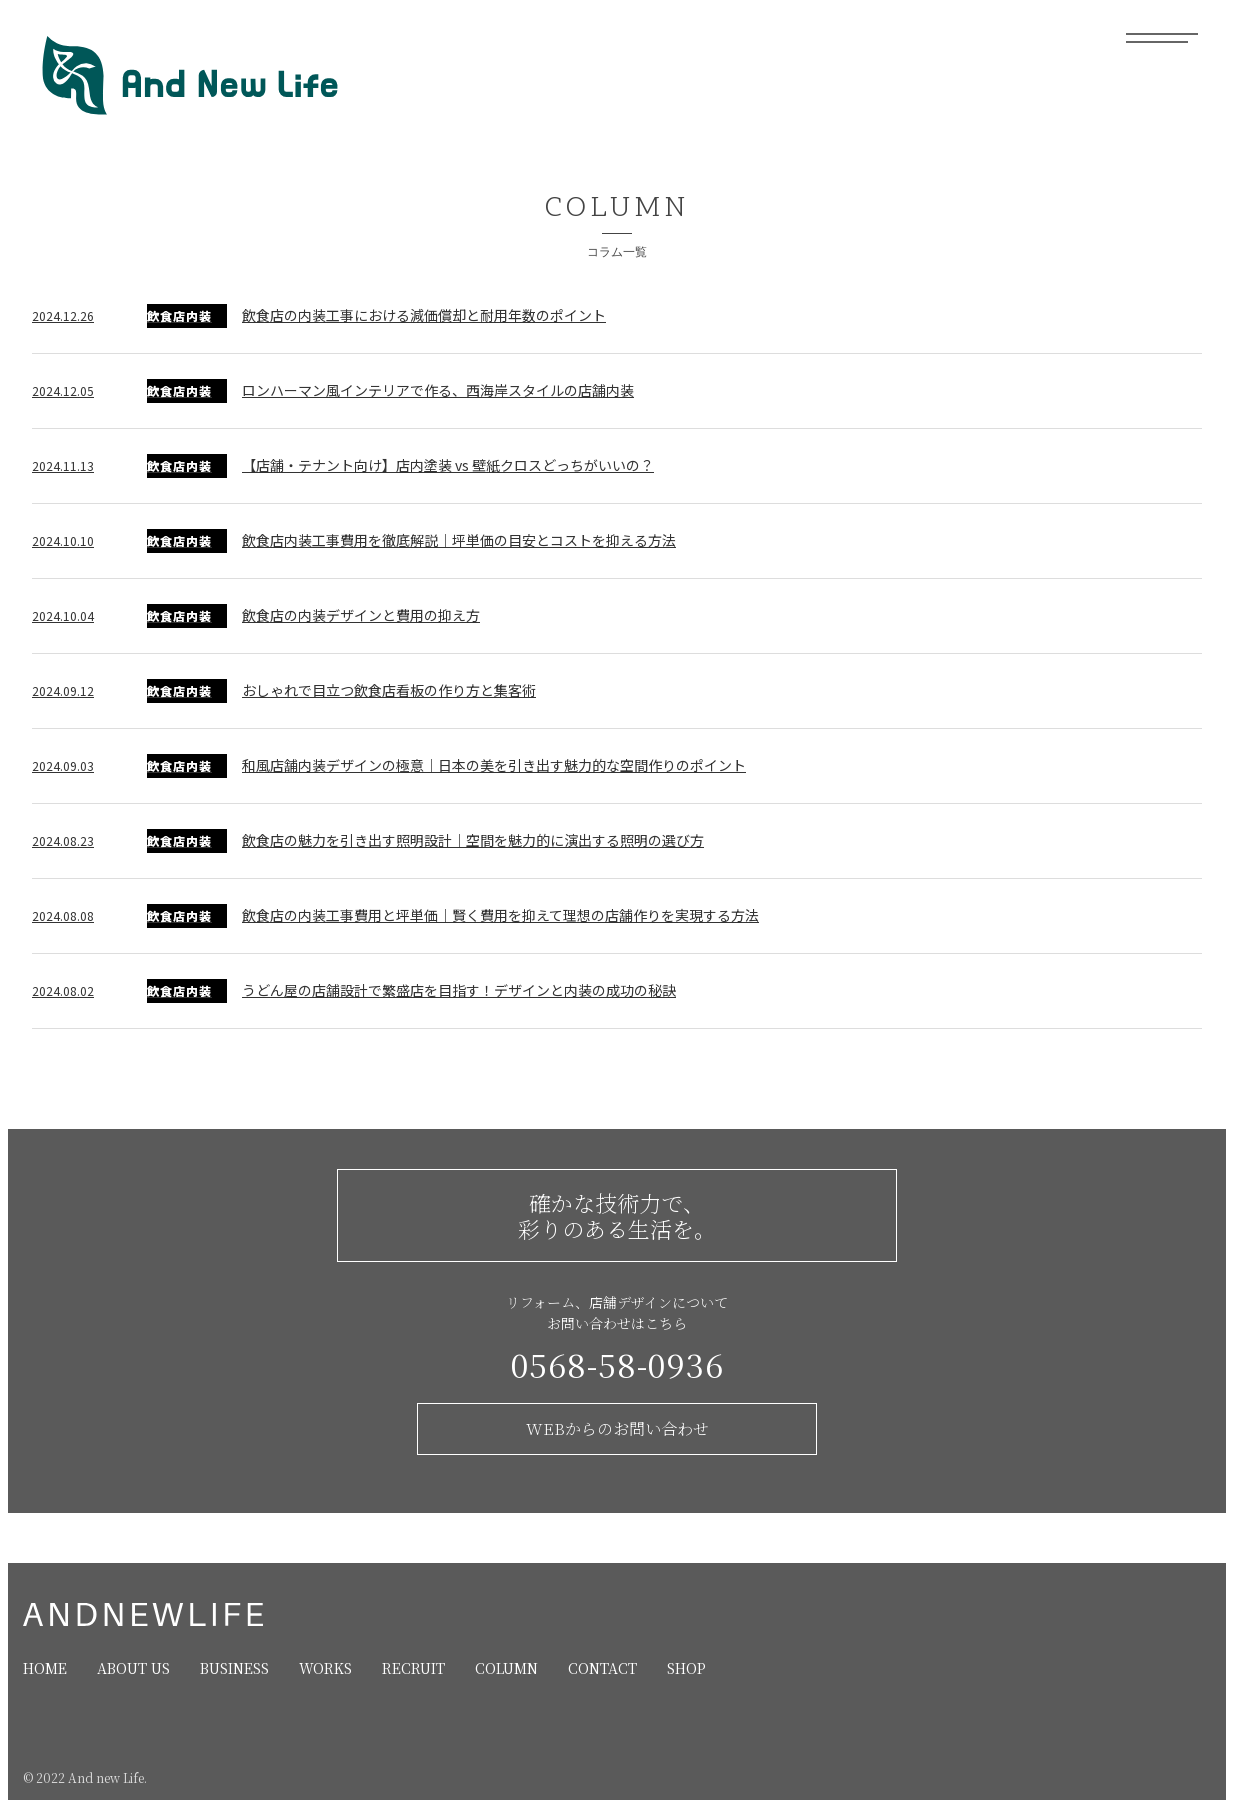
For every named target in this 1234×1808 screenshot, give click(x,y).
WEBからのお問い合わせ (617, 1428)
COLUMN (506, 1668)
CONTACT (602, 1668)
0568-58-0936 (617, 1364)
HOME (45, 1668)
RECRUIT (413, 1668)
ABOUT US (133, 1668)
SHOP (686, 1668)
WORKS (325, 1668)
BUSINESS (234, 1668)
